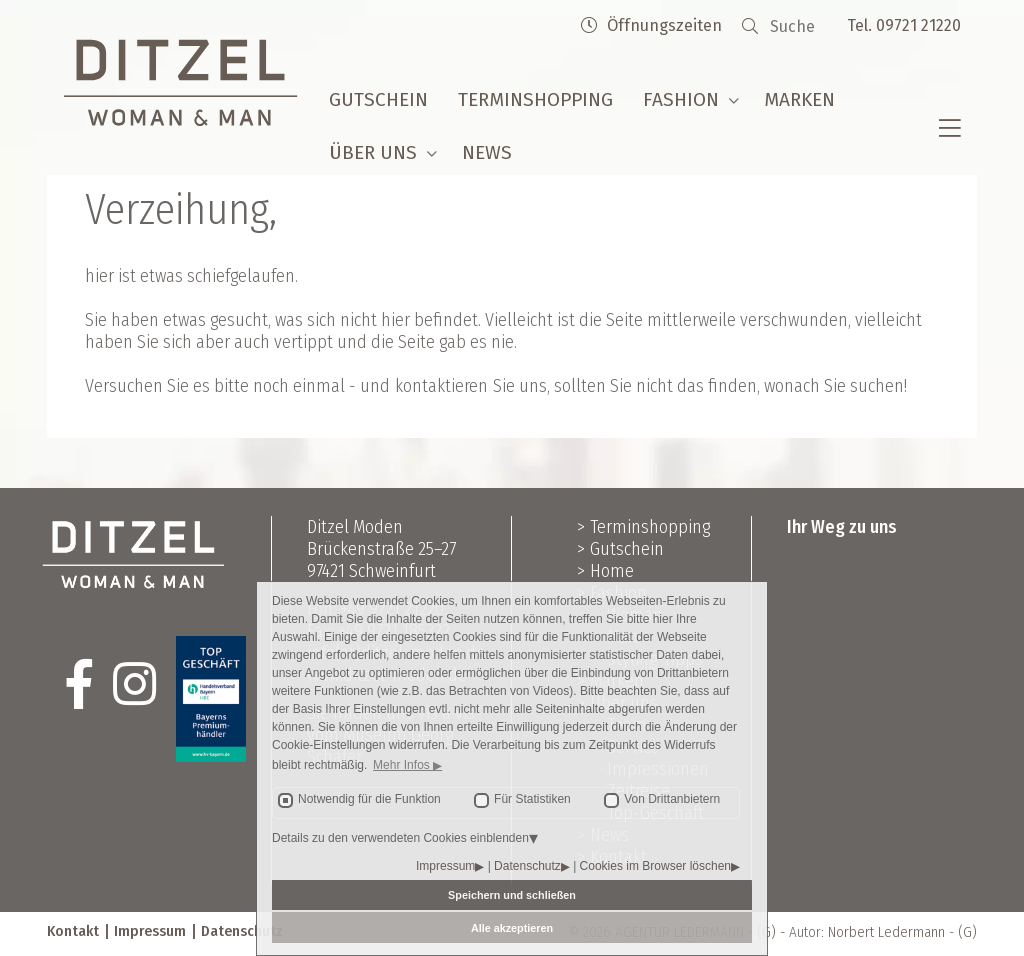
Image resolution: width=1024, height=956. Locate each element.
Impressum (445, 866)
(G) (967, 932)
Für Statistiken (532, 799)
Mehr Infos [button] (403, 765)
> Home (605, 571)
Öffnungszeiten (651, 25)
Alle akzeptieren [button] (512, 928)
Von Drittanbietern (672, 799)
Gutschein (378, 99)
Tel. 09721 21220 (904, 25)
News (487, 152)
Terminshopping (535, 99)
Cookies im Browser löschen (655, 866)
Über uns (373, 152)
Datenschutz (527, 866)
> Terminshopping (643, 527)
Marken (799, 99)
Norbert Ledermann (886, 932)
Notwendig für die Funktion (369, 799)
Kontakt (73, 931)
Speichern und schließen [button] (512, 895)
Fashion (681, 99)
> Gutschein (620, 549)
